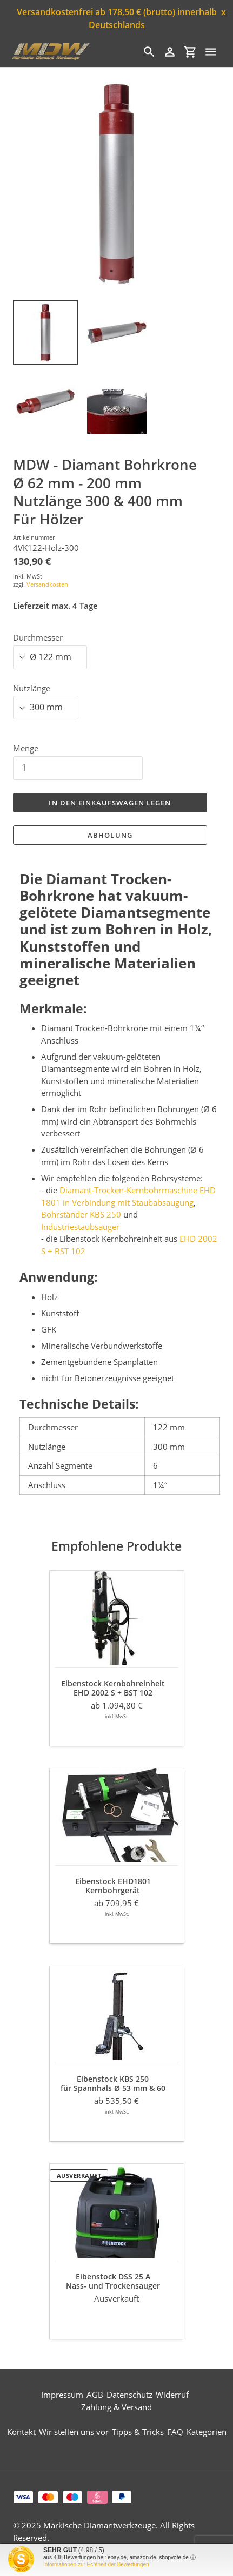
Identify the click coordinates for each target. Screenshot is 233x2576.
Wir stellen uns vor (74, 2431)
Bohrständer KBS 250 (81, 1214)
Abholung (110, 835)
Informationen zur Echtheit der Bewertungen (96, 2564)
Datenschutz (129, 2394)
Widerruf (172, 2394)
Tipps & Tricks (138, 2431)
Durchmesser (38, 637)
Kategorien (207, 2431)
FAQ (175, 2431)
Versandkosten (47, 584)
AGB (94, 2394)
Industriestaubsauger (80, 1226)
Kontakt (21, 2431)
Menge (25, 748)
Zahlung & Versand (116, 2407)
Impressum (62, 2394)
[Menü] (211, 51)
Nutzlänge (31, 688)
